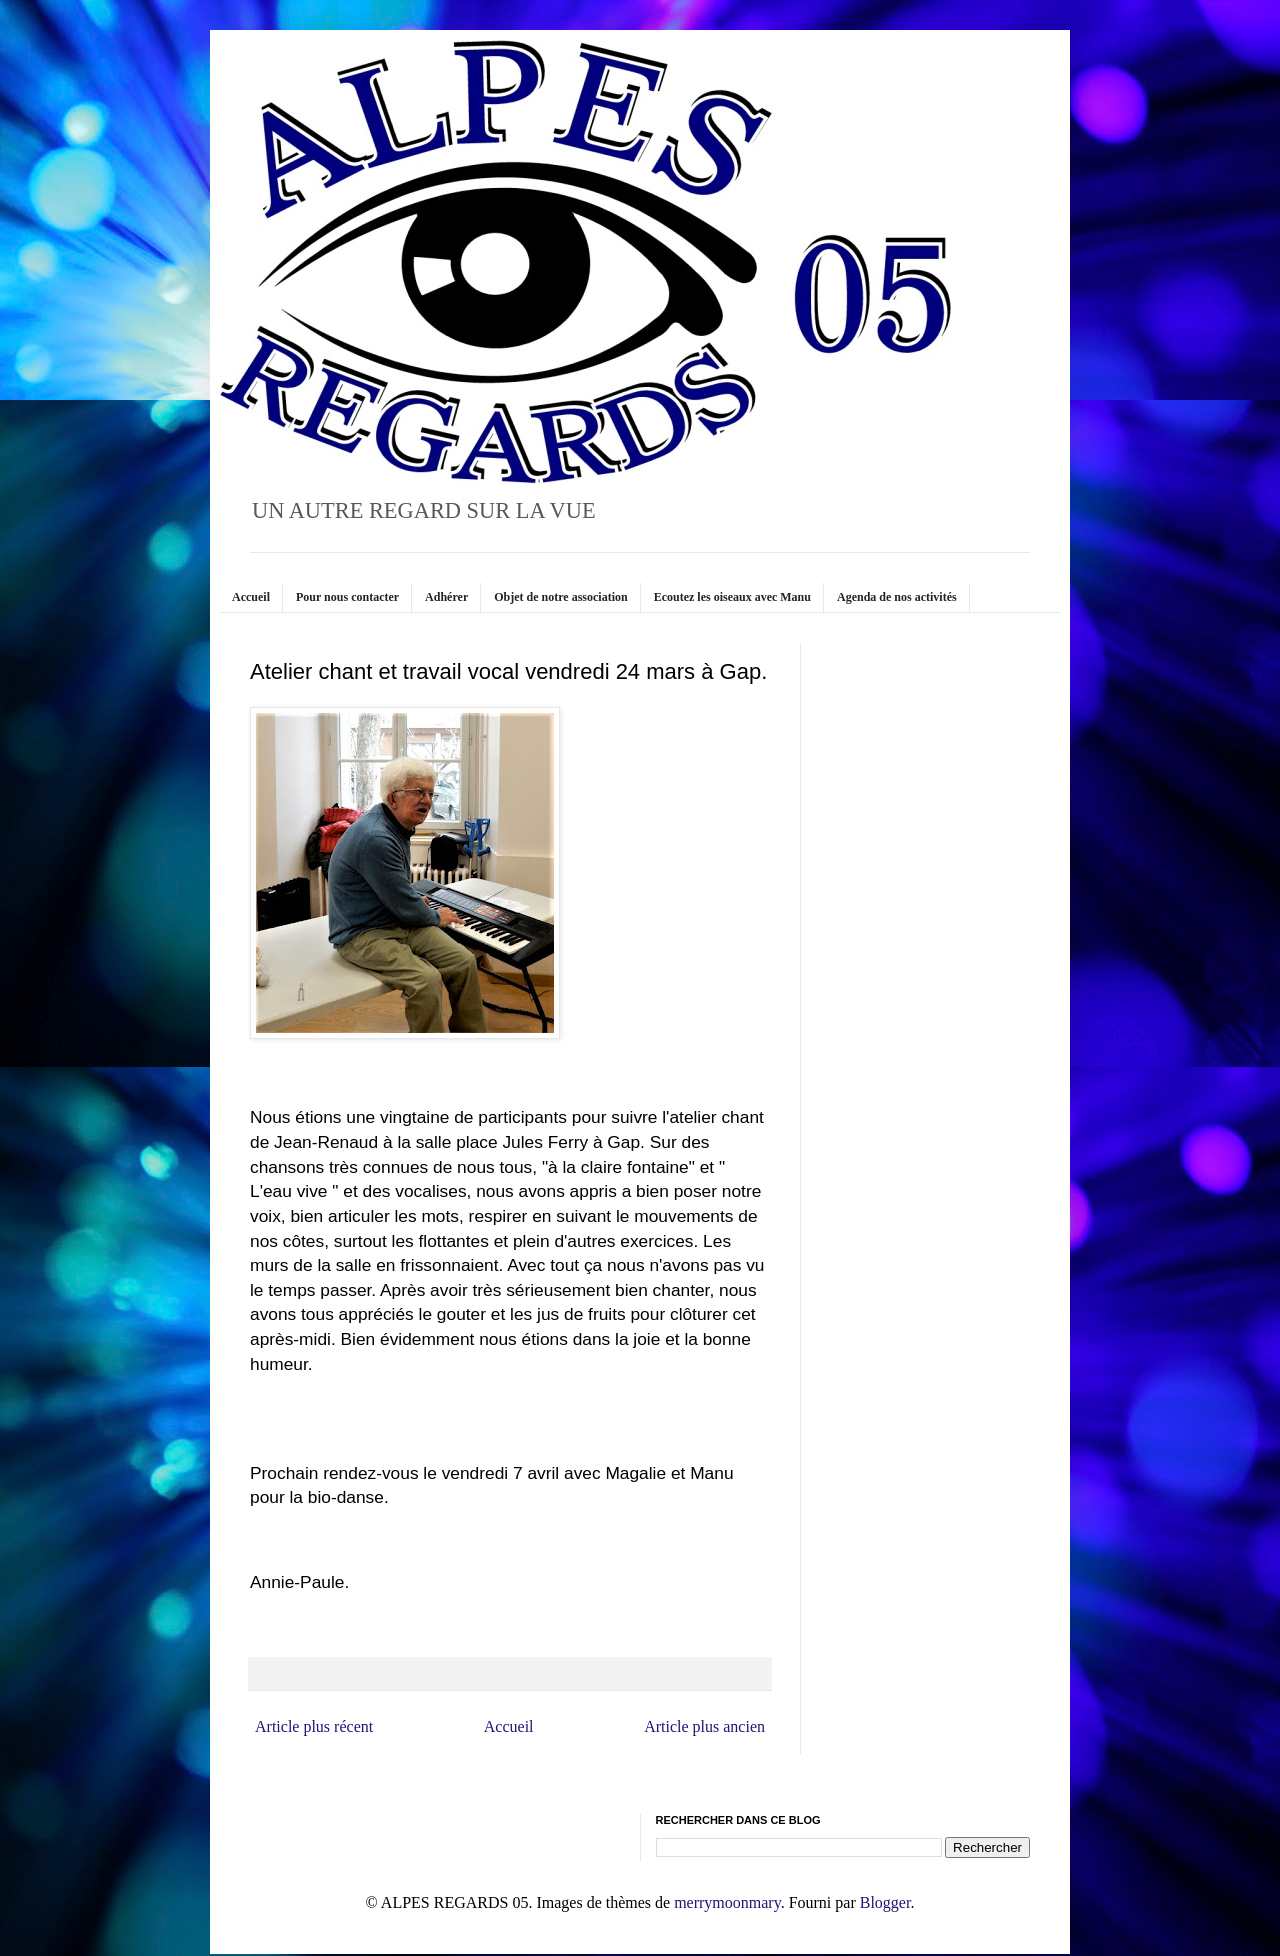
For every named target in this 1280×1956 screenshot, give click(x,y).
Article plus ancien (704, 1726)
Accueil (251, 597)
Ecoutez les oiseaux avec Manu (732, 597)
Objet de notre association (560, 597)
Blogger (885, 1902)
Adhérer (446, 597)
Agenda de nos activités (897, 597)
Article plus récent (314, 1726)
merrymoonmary (727, 1902)
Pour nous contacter (347, 597)
